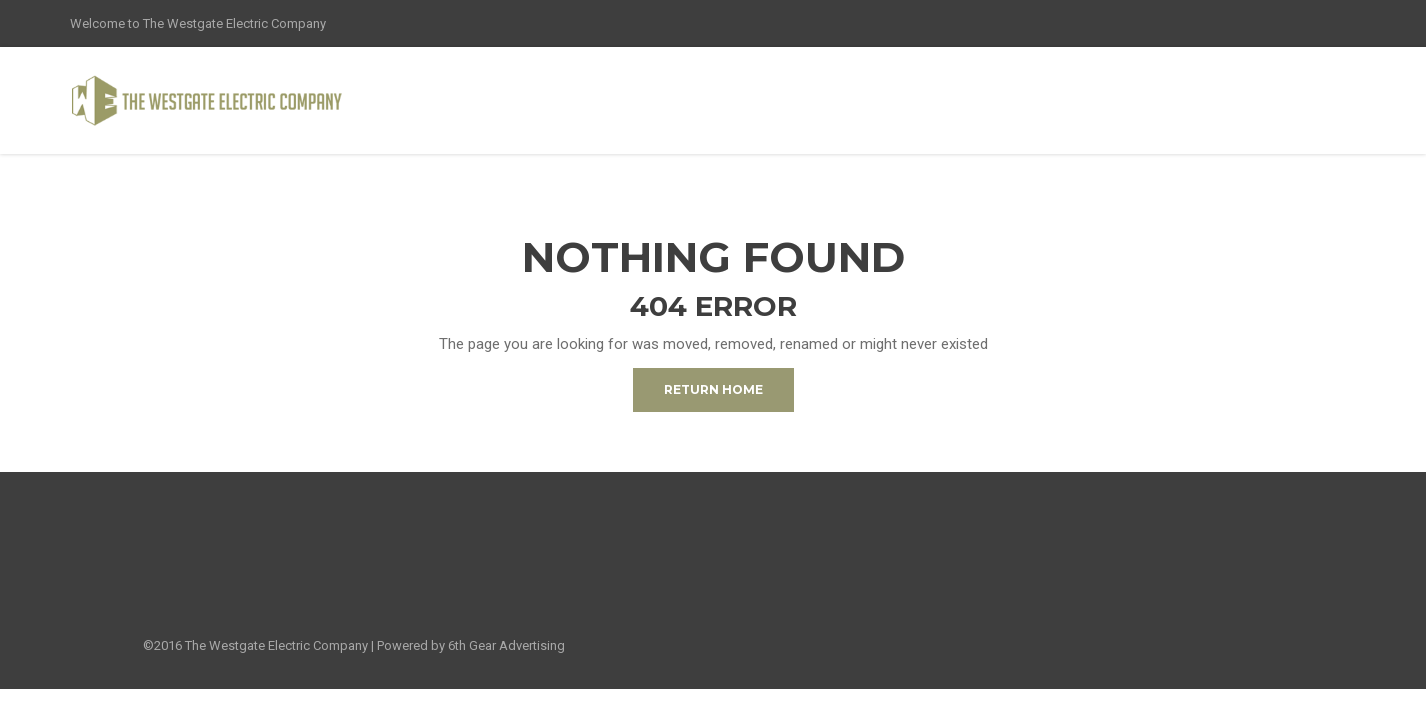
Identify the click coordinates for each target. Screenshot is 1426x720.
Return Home (713, 389)
